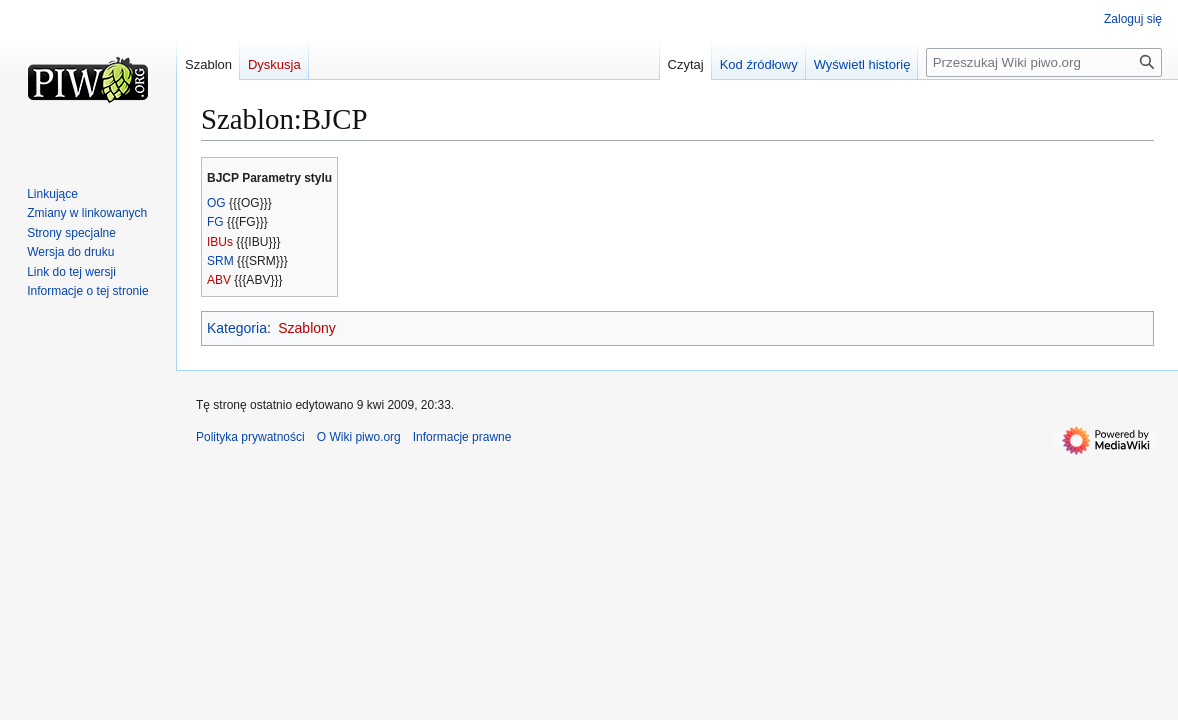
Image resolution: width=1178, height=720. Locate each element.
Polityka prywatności (250, 437)
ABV (219, 280)
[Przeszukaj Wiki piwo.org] (1044, 62)
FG (215, 222)
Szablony (307, 328)
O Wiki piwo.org (359, 437)
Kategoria (237, 328)
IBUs (220, 242)
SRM (220, 261)
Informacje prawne (462, 437)
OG (216, 203)
